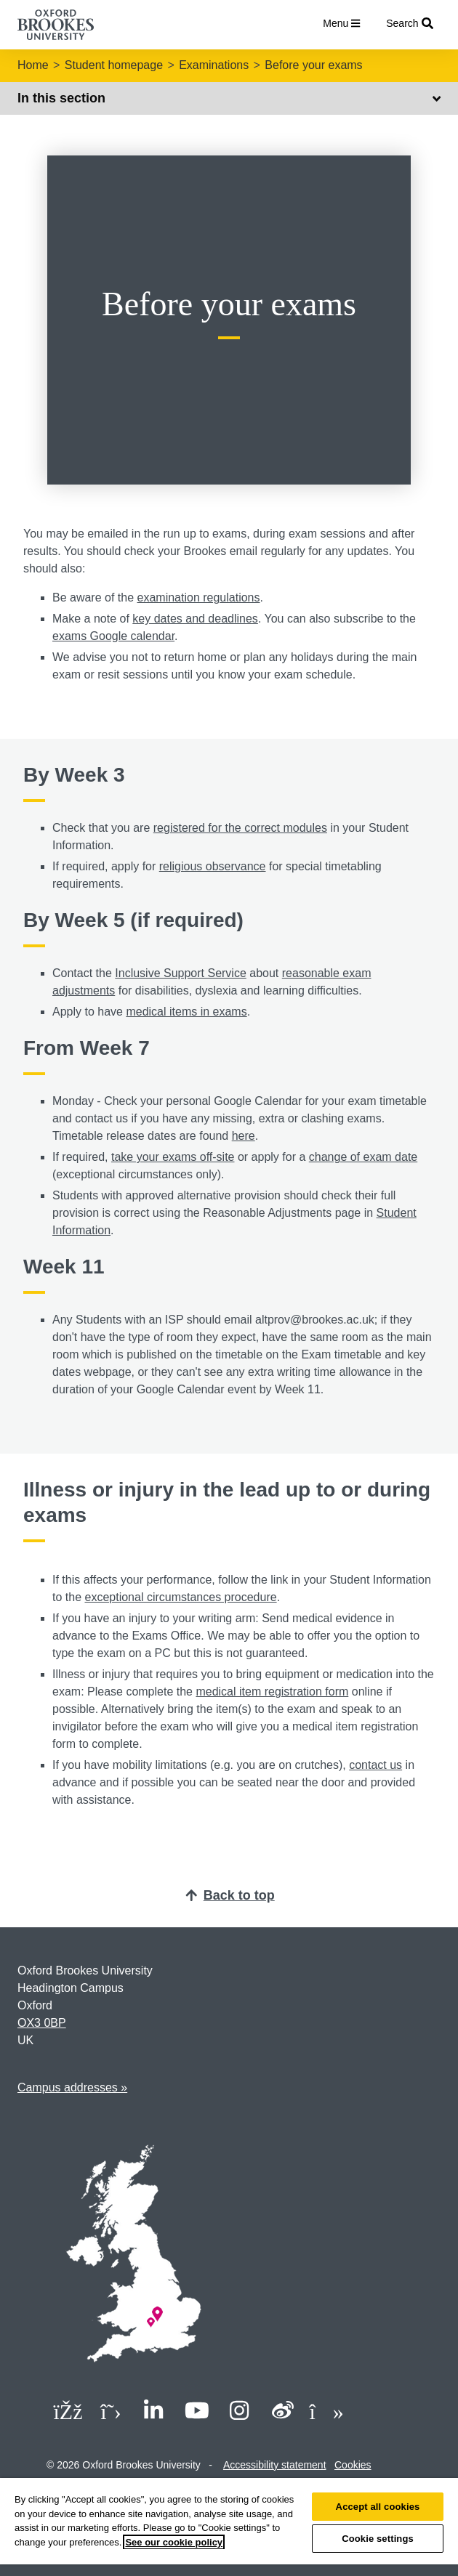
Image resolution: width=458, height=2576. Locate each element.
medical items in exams (186, 1011)
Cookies (352, 2465)
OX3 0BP (41, 2023)
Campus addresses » (72, 2087)
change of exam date (363, 1157)
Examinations (214, 65)
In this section (229, 98)
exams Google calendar (113, 636)
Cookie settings (378, 2538)
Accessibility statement (274, 2465)
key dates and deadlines (195, 618)
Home (33, 65)
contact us (375, 1765)
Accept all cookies (378, 2506)
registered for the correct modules (240, 828)
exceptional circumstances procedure (180, 1597)
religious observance (212, 866)
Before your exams (313, 65)
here (243, 1136)
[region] (229, 2527)
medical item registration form (272, 1691)
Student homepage (114, 65)
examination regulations (198, 597)
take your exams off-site (173, 1157)
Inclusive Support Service (180, 973)
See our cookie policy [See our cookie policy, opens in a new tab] (173, 2542)
